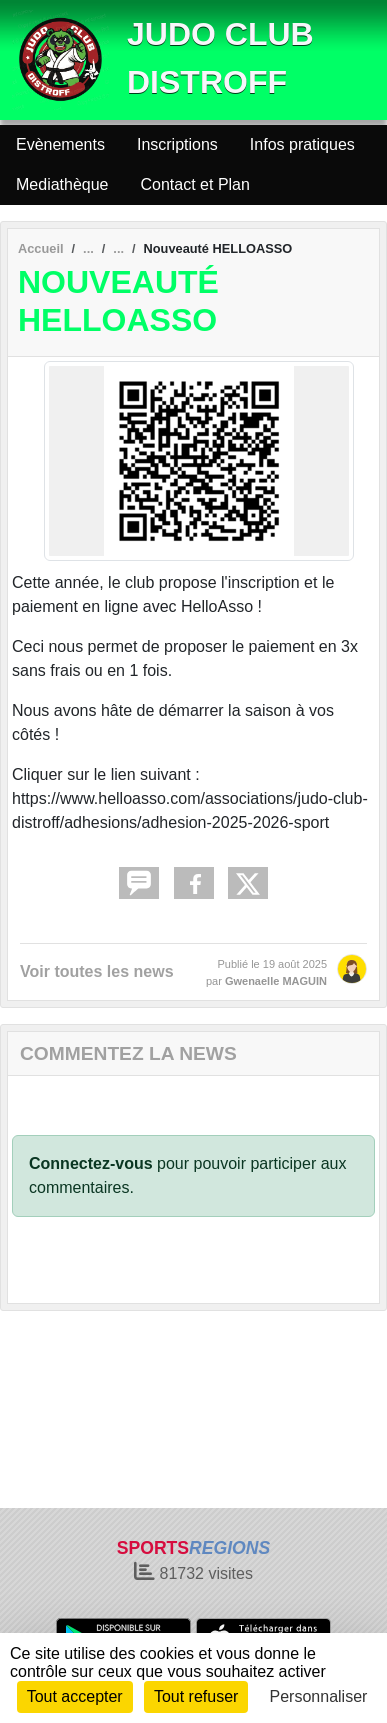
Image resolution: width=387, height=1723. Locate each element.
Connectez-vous (91, 1163)
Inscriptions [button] (177, 144)
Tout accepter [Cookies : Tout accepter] (75, 1696)
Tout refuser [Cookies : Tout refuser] (196, 1696)
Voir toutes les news (97, 971)
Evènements (60, 144)
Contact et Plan (195, 184)
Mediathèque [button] (62, 184)
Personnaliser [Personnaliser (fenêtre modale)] (319, 1696)
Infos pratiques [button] (302, 144)
